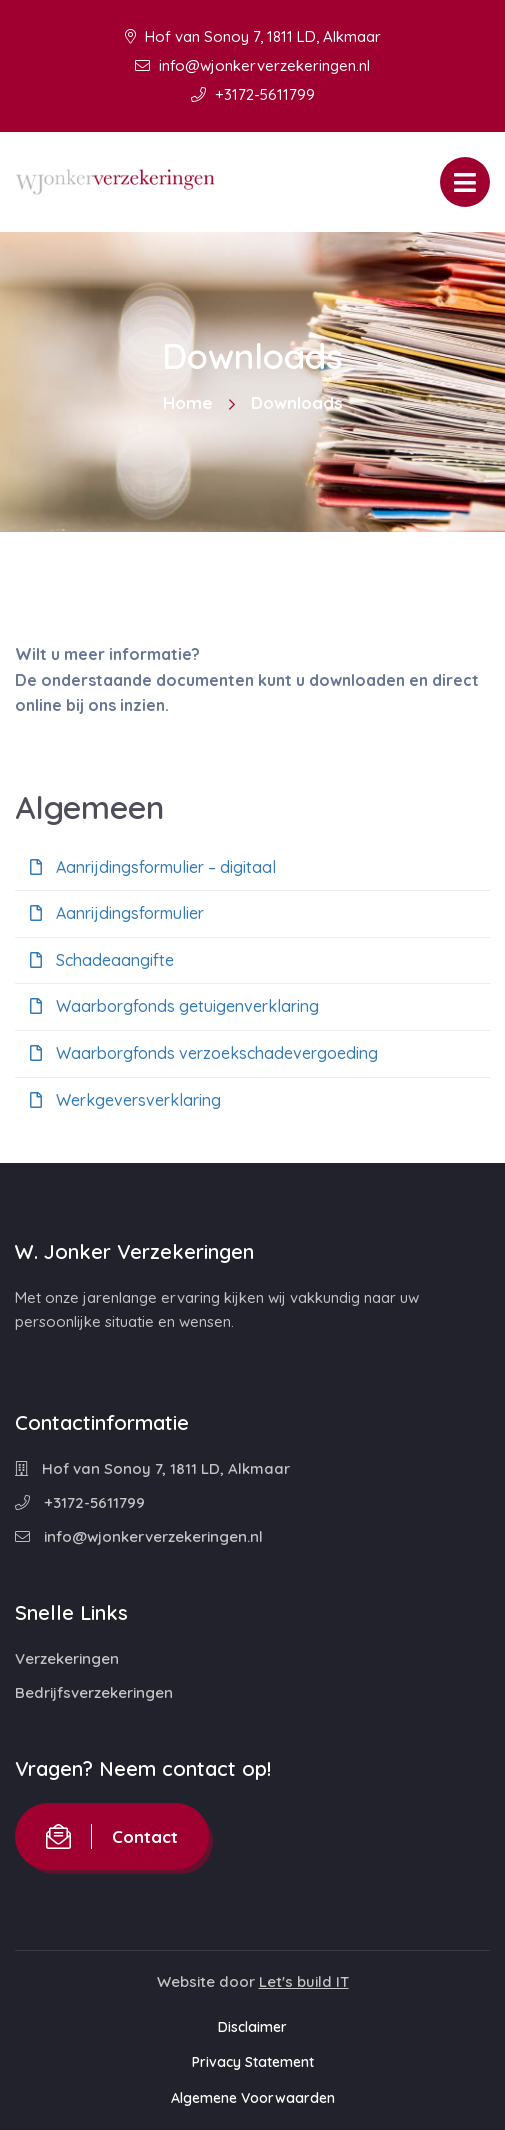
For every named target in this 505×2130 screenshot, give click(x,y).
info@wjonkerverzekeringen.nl (252, 65)
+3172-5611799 (253, 94)
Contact (112, 1836)
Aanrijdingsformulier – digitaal (153, 867)
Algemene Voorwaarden (253, 2098)
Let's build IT (304, 1981)
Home (188, 402)
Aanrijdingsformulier (117, 913)
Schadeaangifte (102, 960)
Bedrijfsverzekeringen (94, 1692)
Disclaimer (252, 2027)
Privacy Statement (253, 2062)
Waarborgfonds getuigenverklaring (174, 1006)
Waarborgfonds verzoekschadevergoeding (204, 1053)
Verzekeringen (67, 1658)
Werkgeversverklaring (125, 1100)
